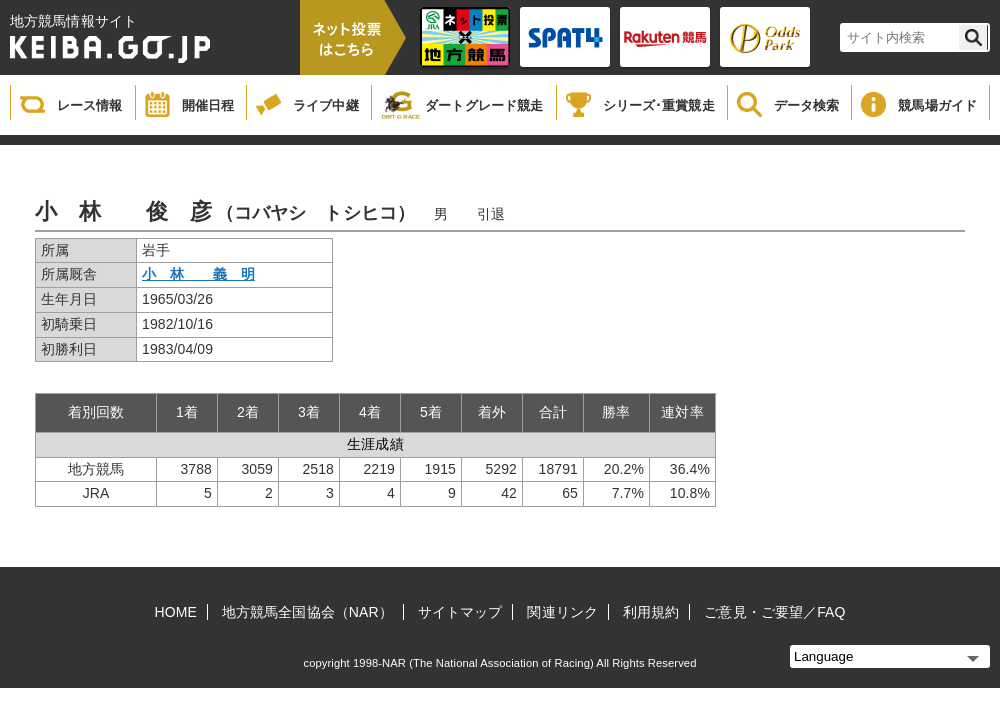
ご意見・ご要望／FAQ (774, 612)
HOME (176, 612)
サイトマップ (460, 612)
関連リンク (562, 612)
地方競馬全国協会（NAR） (307, 612)
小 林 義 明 (198, 274)
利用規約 (651, 612)
